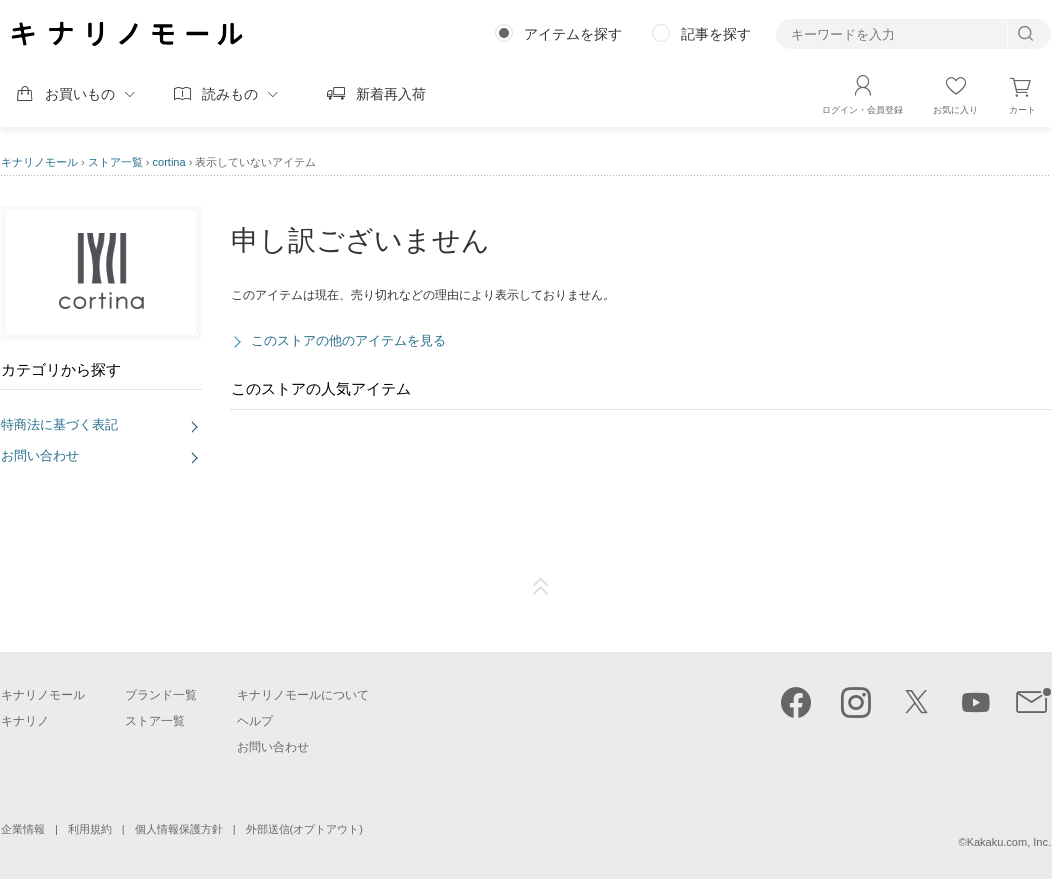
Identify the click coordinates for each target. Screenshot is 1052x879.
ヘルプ (255, 721)
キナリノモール (39, 162)
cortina (169, 162)
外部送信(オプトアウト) (304, 829)
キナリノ (25, 721)
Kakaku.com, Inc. (1009, 842)
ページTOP (541, 587)
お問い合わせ (40, 455)
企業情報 (23, 829)
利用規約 (90, 829)
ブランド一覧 (161, 695)
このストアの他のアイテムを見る (348, 340)
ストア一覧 (115, 162)
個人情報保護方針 (179, 829)
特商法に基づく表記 (59, 424)
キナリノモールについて (303, 695)
